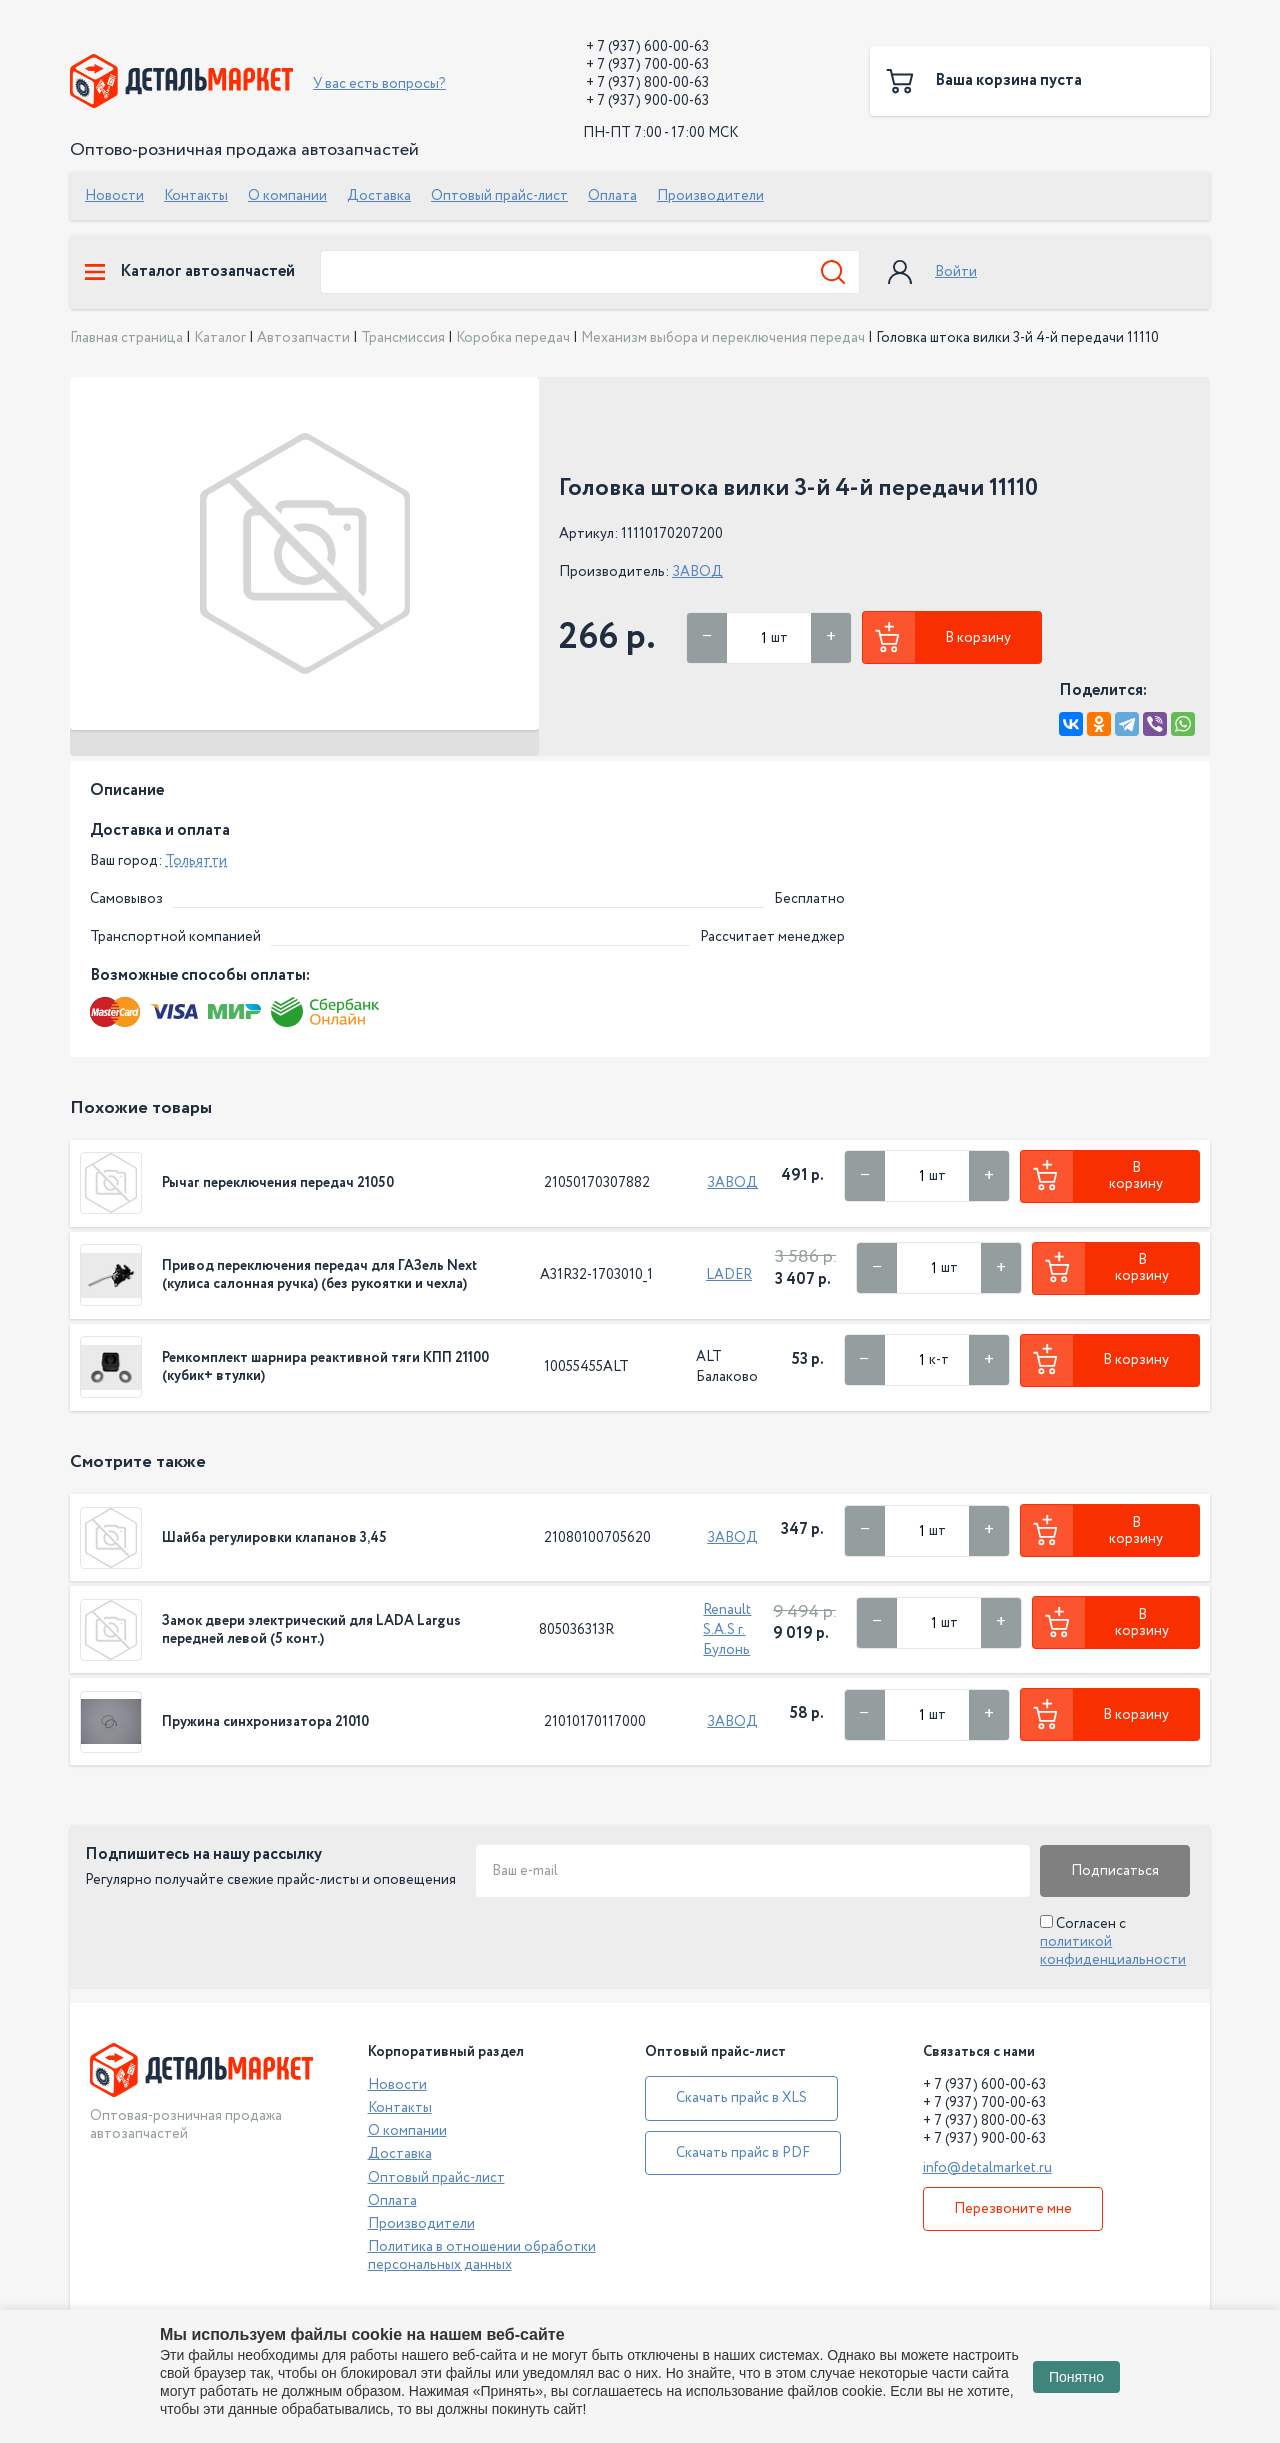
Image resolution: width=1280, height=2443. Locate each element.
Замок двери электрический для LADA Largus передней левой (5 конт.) (311, 1630)
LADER (729, 1275)
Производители (710, 196)
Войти (956, 272)
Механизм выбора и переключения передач (723, 338)
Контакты (196, 196)
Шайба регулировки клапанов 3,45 (274, 1538)
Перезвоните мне (1013, 2209)
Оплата (612, 196)
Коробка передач (513, 338)
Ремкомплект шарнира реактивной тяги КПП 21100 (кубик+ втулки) (325, 1367)
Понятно (1076, 2377)
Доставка (379, 196)
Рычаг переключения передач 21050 (278, 1183)
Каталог (220, 338)
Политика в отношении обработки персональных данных (482, 2256)
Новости (114, 196)
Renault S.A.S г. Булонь (727, 1630)
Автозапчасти (303, 338)
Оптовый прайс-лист (499, 196)
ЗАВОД (697, 572)
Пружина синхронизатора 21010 (265, 1722)
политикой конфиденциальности (1113, 1951)
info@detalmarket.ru (987, 2168)
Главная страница (126, 338)
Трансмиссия (403, 338)
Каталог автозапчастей (190, 272)
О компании (287, 196)
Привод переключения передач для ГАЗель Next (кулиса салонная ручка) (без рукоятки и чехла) (319, 1275)
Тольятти (196, 861)
